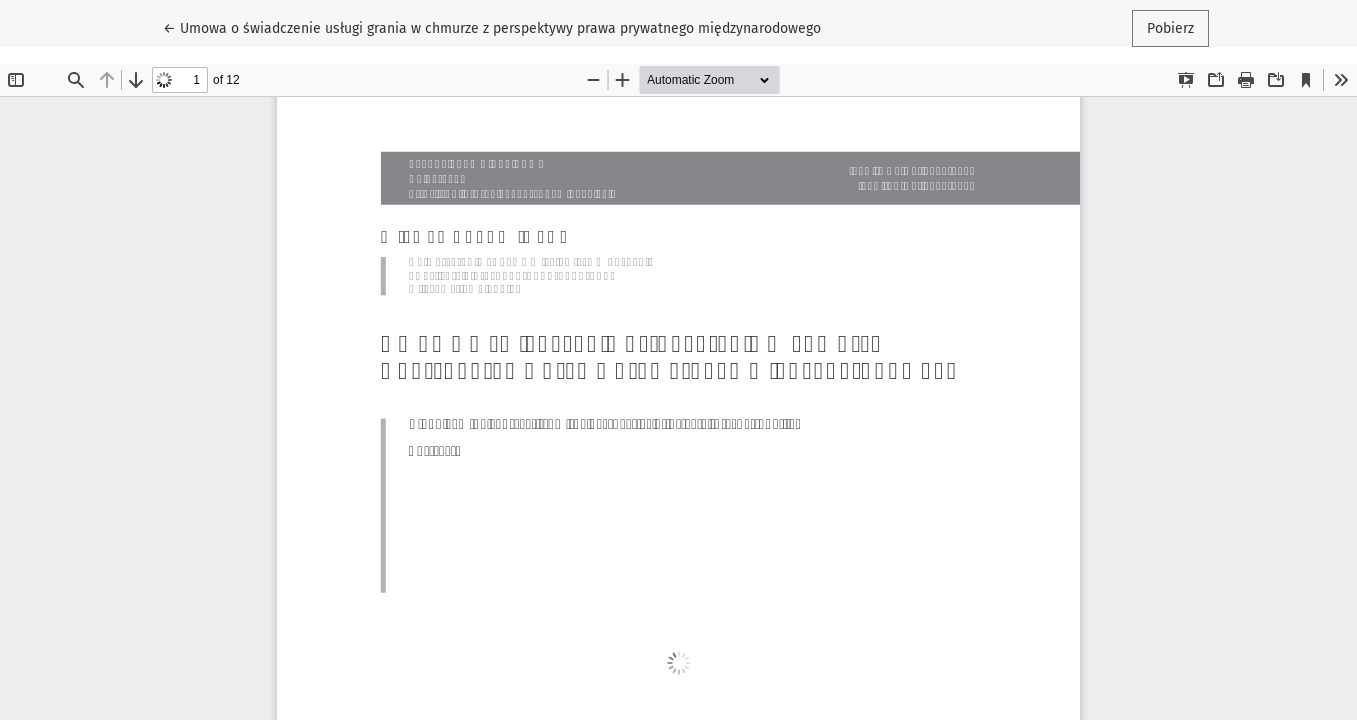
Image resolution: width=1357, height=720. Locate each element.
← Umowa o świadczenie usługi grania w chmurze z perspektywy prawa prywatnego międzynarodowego (492, 27)
